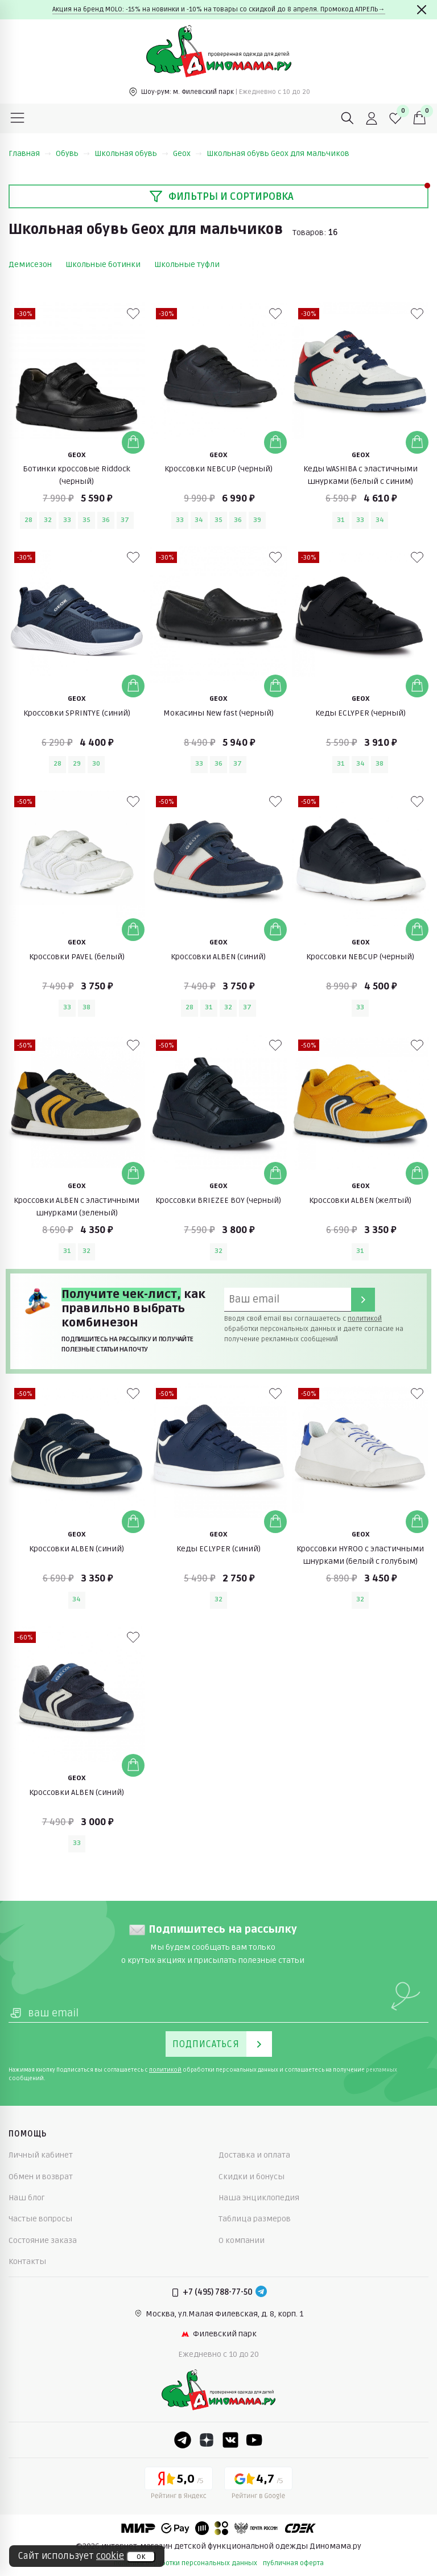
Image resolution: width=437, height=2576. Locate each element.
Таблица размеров (254, 2219)
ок (141, 2556)
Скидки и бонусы (251, 2176)
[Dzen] (206, 2440)
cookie (110, 2556)
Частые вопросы (40, 2219)
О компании (241, 2240)
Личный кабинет (41, 2155)
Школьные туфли (187, 264)
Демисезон (30, 264)
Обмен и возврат (41, 2176)
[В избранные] (133, 313)
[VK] (230, 2440)
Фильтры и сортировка (221, 196)
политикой (365, 1318)
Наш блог (27, 2198)
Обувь (73, 153)
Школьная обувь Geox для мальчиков (278, 153)
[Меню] (18, 118)
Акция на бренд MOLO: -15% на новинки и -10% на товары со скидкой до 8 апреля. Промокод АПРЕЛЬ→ (218, 9)
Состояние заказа (43, 2240)
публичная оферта (293, 2563)
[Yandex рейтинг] (179, 2485)
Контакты (27, 2261)
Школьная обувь (131, 153)
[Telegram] (261, 2292)
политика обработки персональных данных (185, 2563)
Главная (30, 153)
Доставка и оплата (254, 2155)
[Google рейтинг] (258, 2485)
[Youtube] (254, 2440)
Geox (187, 153)
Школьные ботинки (103, 264)
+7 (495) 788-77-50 (218, 2292)
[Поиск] (348, 118)
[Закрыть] (421, 10)
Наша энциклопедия (258, 2198)
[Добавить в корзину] (133, 442)
